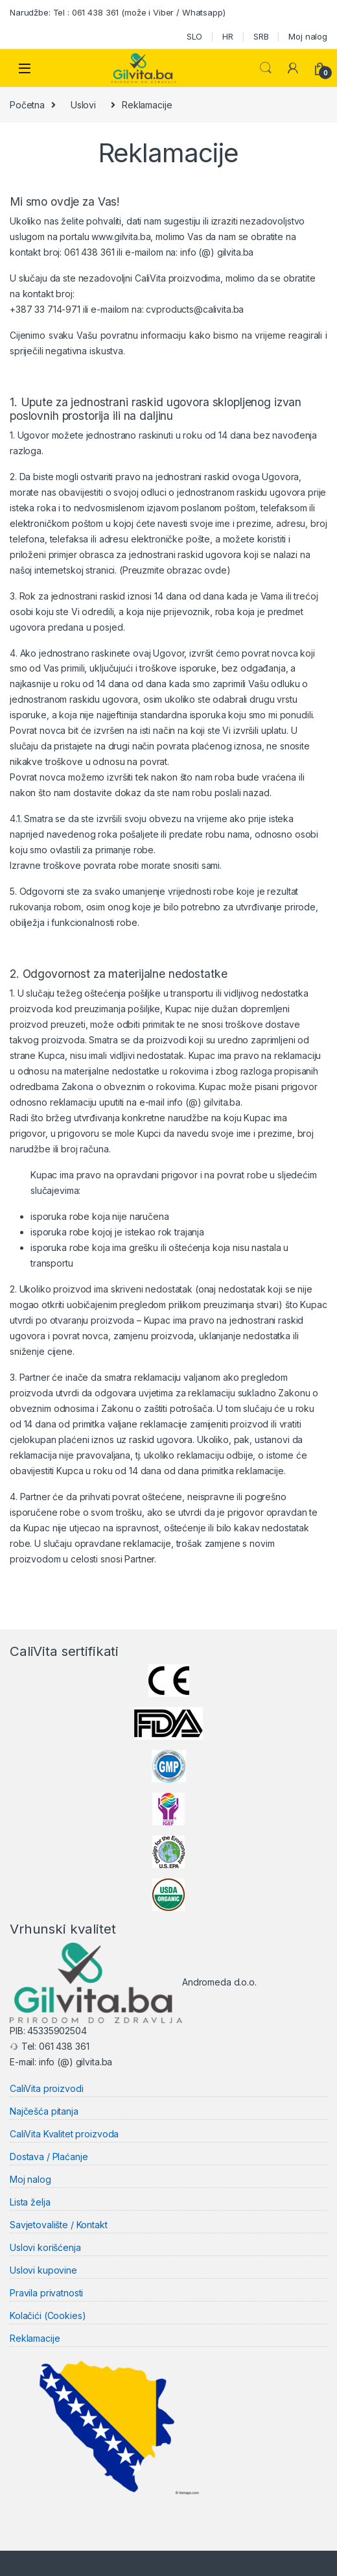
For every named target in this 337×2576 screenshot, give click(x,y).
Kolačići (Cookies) (48, 2314)
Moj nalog (307, 36)
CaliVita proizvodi (46, 2088)
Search (266, 68)
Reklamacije (35, 2337)
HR (227, 36)
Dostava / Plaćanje (48, 2156)
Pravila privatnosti (46, 2292)
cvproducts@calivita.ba (195, 309)
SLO (195, 36)
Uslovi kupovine (43, 2269)
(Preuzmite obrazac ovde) (175, 570)
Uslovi (83, 104)
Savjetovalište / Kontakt (59, 2224)
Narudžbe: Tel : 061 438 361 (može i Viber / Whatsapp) (118, 12)
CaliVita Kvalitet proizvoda (64, 2133)
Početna (27, 104)
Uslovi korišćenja (45, 2246)
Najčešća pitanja (44, 2111)
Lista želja (30, 2201)
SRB (261, 36)
